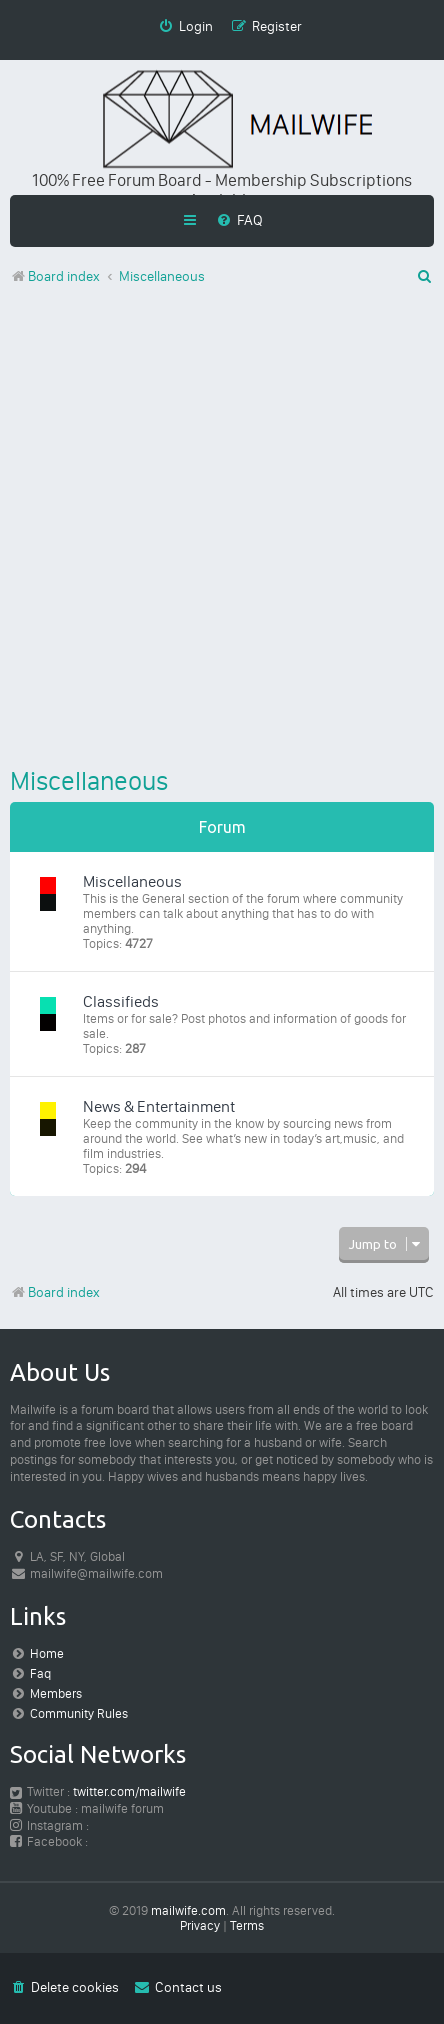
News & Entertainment (159, 1106)
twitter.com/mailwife (129, 1791)
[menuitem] (239, 220)
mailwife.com (188, 1910)
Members (56, 1693)
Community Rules (79, 1713)
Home (47, 1653)
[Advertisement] (222, 530)
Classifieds (121, 1001)
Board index (55, 1292)
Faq (40, 1673)
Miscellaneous (89, 781)
